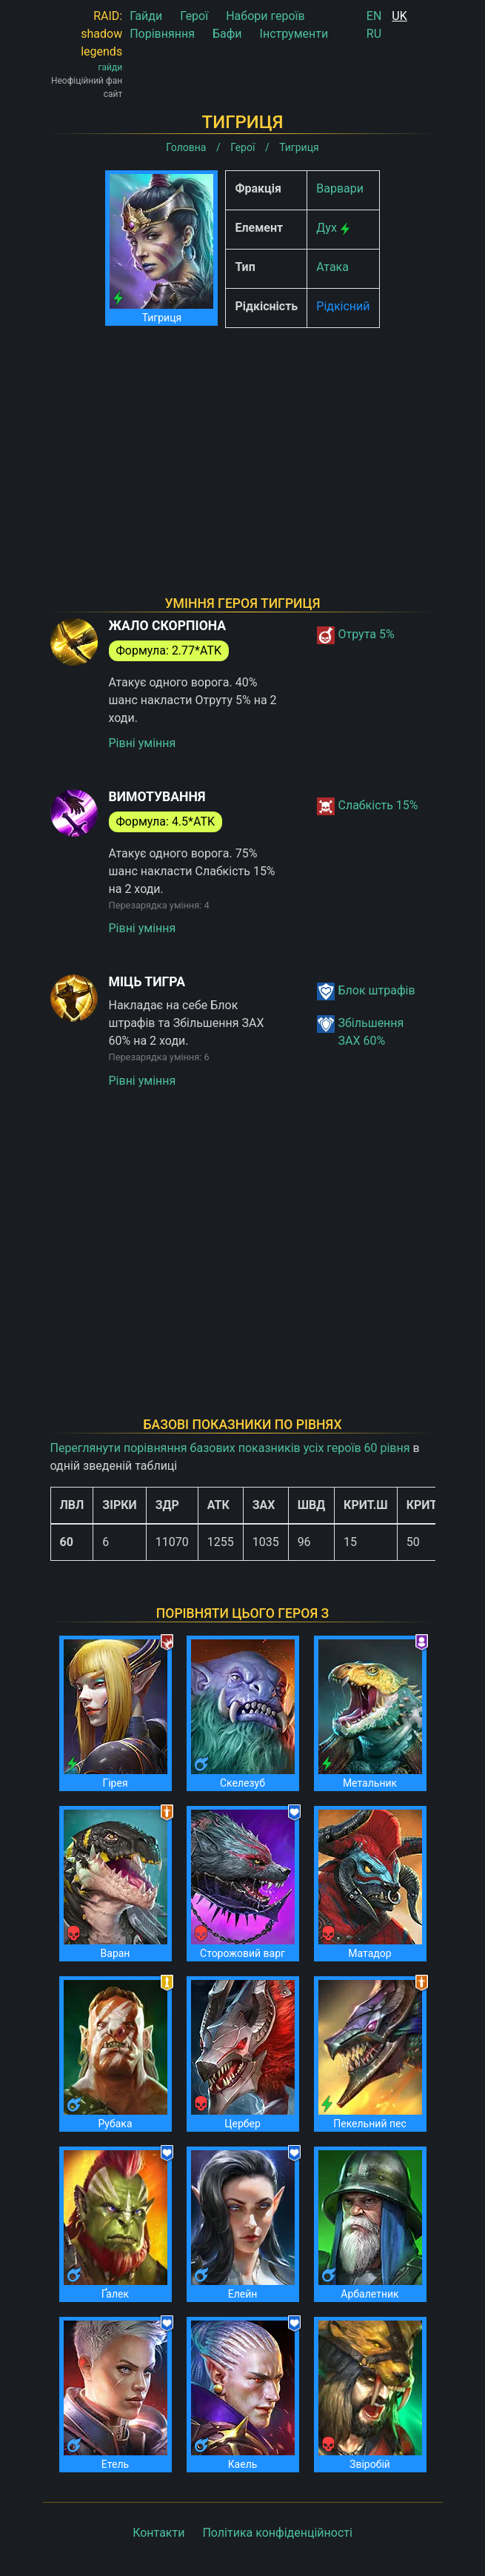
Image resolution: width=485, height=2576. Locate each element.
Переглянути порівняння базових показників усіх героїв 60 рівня (230, 1448)
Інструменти (294, 34)
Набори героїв (265, 16)
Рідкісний (342, 306)
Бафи (227, 34)
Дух (326, 228)
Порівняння (162, 34)
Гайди (146, 16)
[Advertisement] (242, 442)
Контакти (158, 2533)
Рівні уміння (142, 743)
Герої (194, 16)
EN (374, 16)
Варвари (340, 188)
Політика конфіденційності (277, 2533)
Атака (332, 267)
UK (399, 16)
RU (374, 34)
